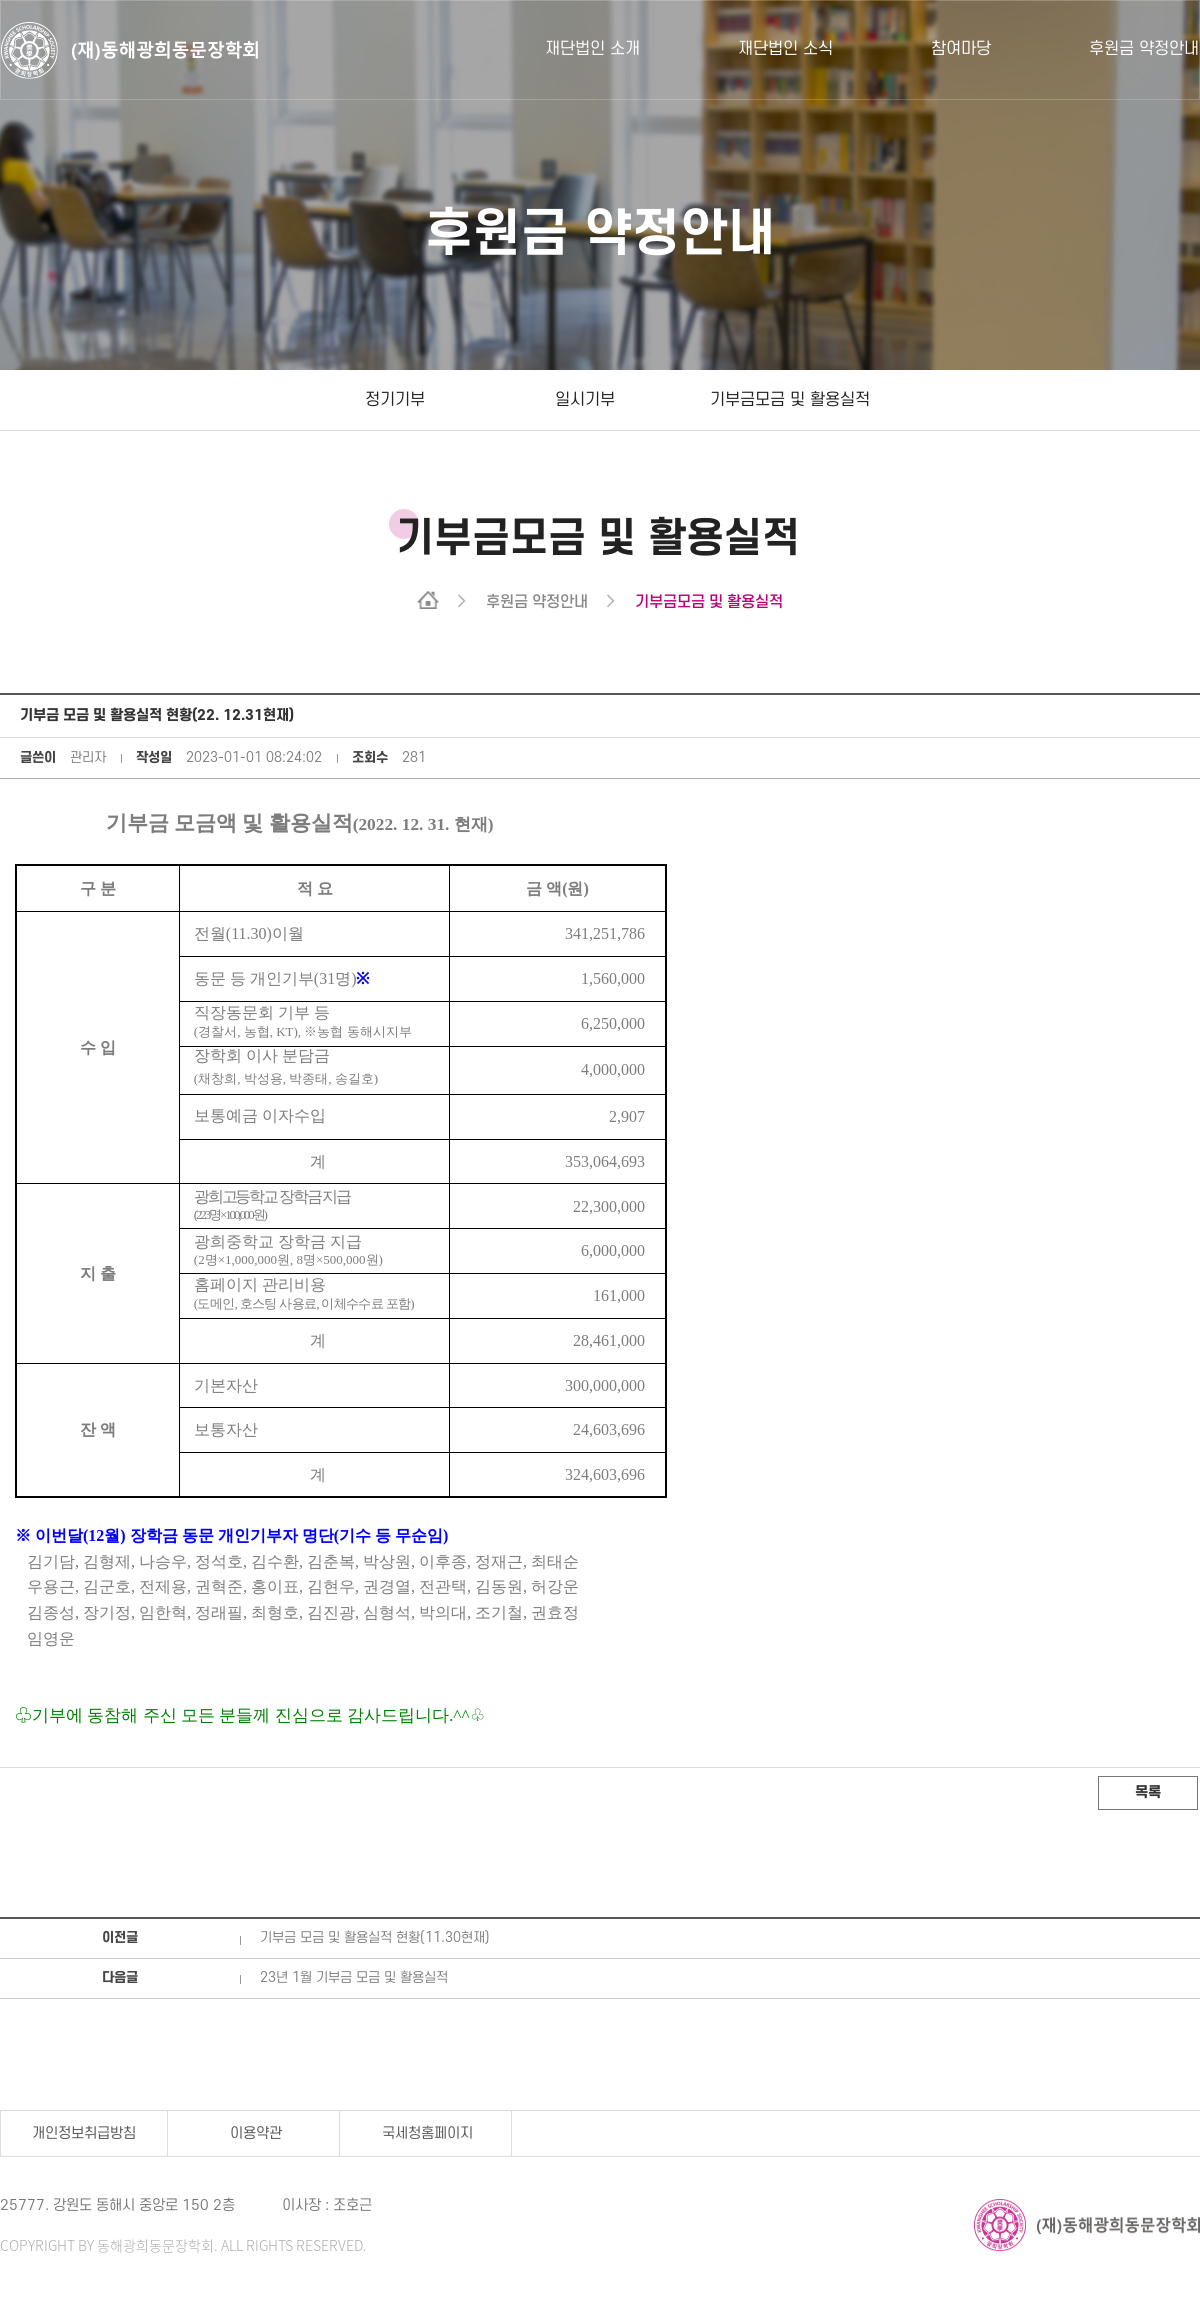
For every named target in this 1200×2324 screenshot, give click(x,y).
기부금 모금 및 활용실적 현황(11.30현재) (375, 1937)
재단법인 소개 (592, 49)
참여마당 (961, 49)
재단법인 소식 (785, 49)
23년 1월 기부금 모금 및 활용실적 (354, 1977)
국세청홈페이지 (427, 2133)
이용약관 (256, 2133)
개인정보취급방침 (84, 2133)
